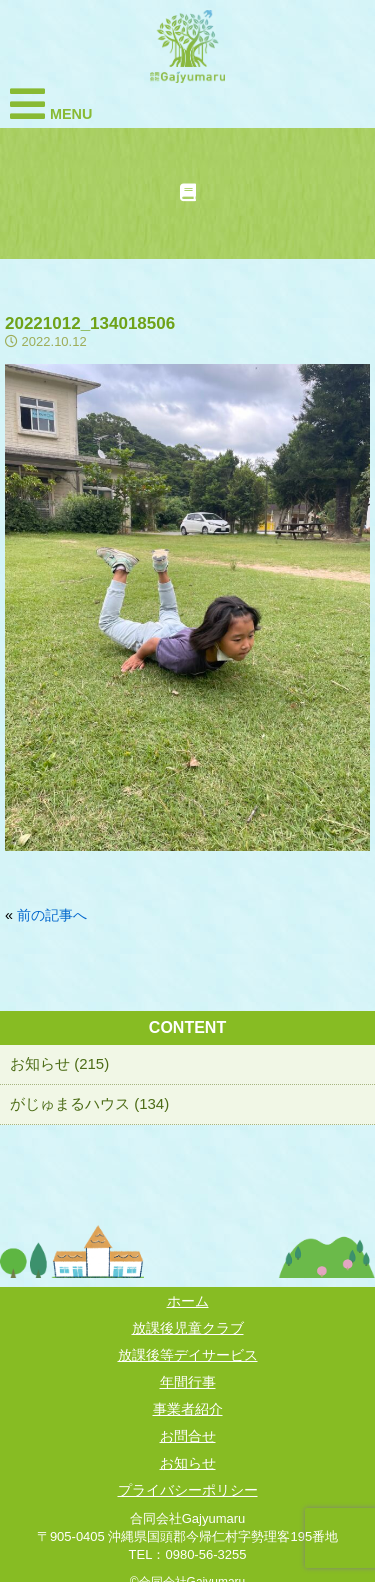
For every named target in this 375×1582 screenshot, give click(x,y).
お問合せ (188, 1436)
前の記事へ (52, 915)
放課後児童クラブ (188, 1328)
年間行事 (188, 1382)
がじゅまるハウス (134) (89, 1103)
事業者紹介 (188, 1409)
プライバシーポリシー (188, 1490)
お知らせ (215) (59, 1063)
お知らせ (188, 1463)
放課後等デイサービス (188, 1355)
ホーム (188, 1301)
